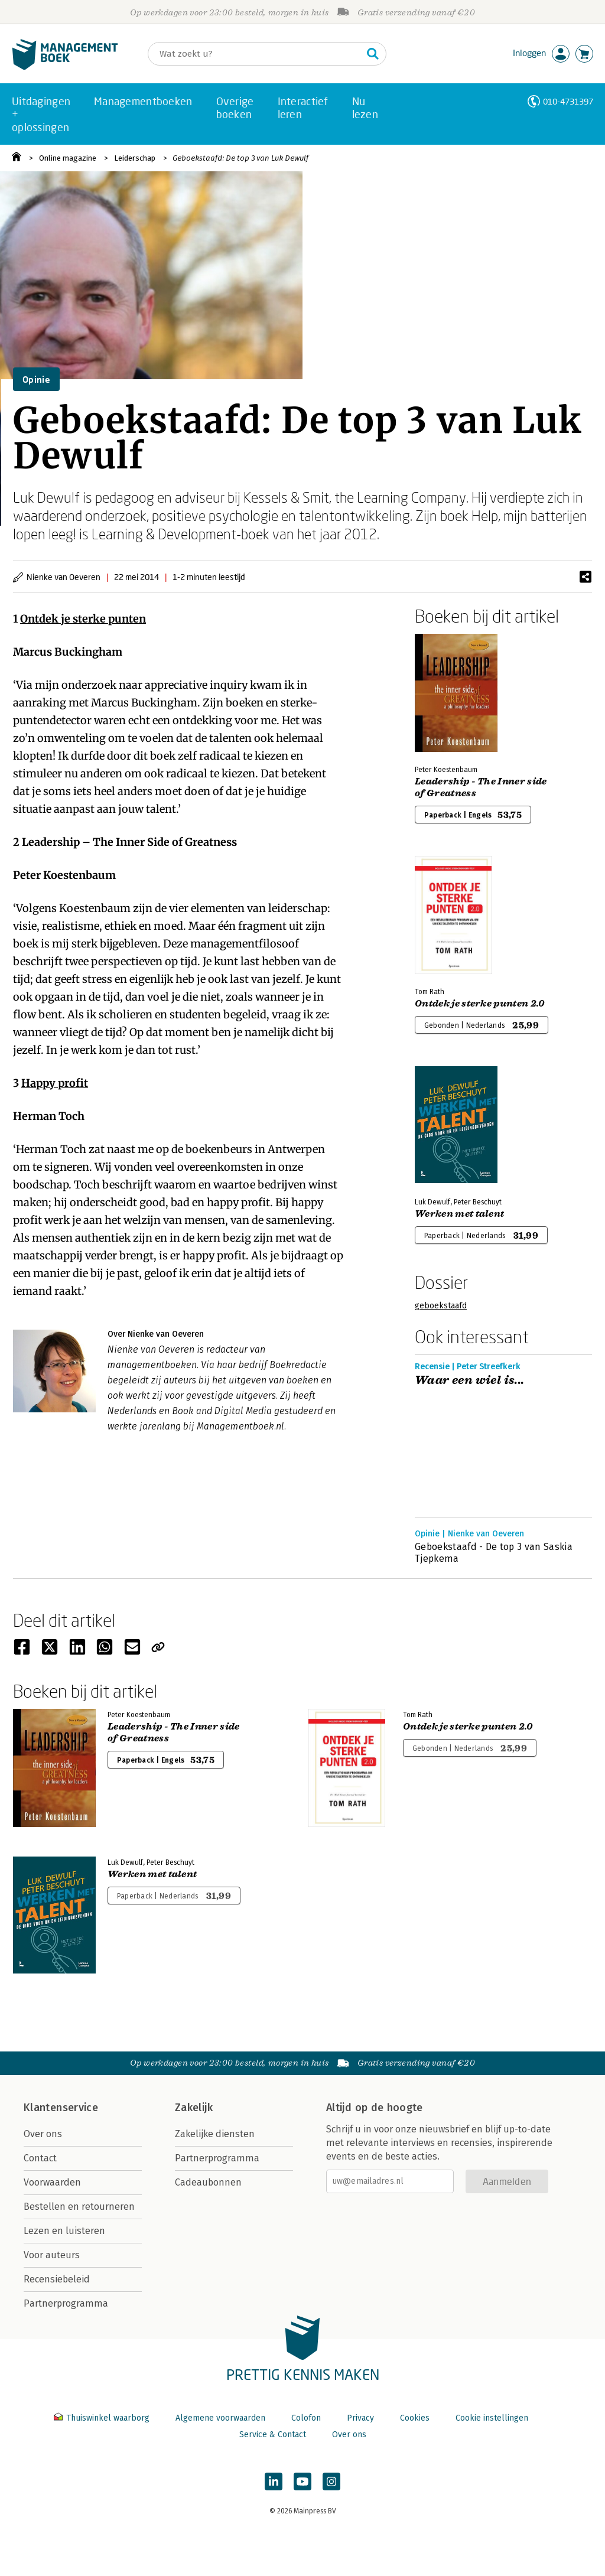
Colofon (306, 2418)
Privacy (360, 2418)
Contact (40, 2158)
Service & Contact (272, 2435)
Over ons (43, 2133)
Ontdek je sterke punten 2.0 (480, 1003)
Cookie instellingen (492, 2418)
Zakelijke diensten (215, 2133)
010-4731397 (568, 101)
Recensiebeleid (57, 2279)
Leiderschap (134, 158)
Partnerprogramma (66, 2303)
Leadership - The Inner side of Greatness (481, 787)
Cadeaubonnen (208, 2182)
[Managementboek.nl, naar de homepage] (65, 67)
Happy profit (54, 1083)
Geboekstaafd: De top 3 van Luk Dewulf (240, 158)
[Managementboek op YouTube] (302, 2481)
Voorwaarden (52, 2182)
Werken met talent (459, 1214)
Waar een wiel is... (470, 1380)
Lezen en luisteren (64, 2230)
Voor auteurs (52, 2255)
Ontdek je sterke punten (83, 619)
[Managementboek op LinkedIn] (273, 2481)
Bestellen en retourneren (79, 2206)
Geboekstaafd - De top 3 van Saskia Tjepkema (494, 1552)
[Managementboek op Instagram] (331, 2481)
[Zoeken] (255, 54)
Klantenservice (61, 2107)
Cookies (415, 2418)
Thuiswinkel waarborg (103, 2418)
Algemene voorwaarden (220, 2418)
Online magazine (67, 158)
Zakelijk (194, 2107)
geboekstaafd (441, 1306)
